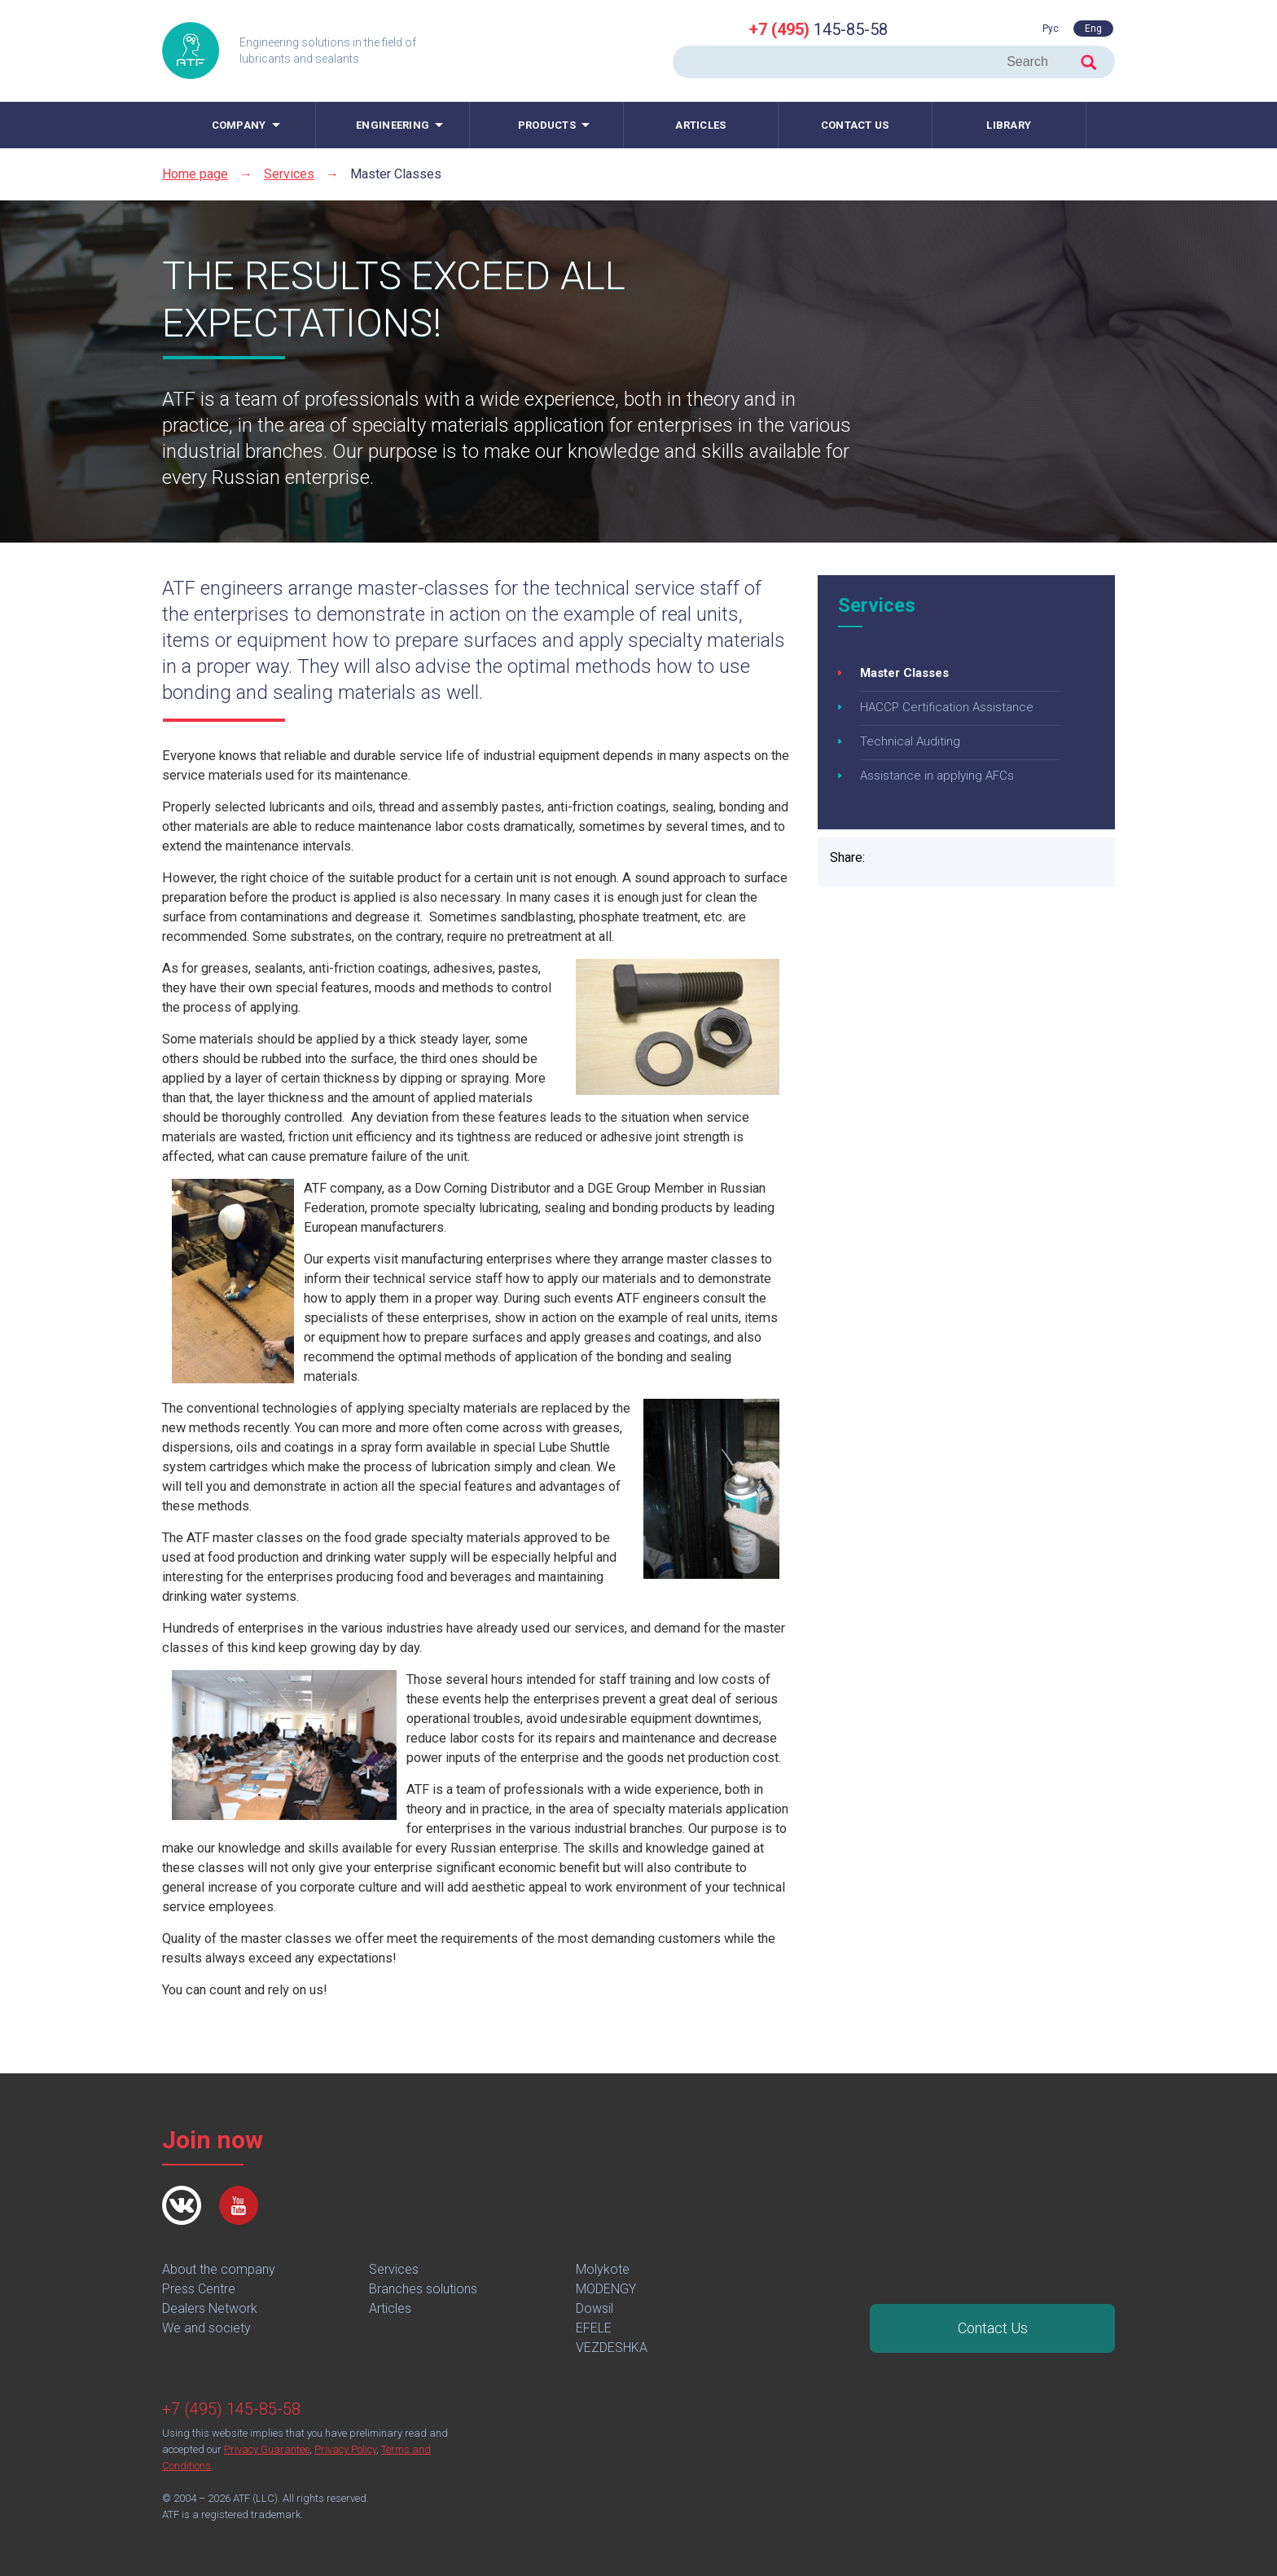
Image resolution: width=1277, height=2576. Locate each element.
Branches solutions (423, 2289)
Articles (700, 125)
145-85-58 (818, 29)
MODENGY (606, 2289)
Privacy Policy (345, 2449)
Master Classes (904, 673)
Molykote (603, 2269)
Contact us (855, 125)
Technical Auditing (910, 741)
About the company (218, 2269)
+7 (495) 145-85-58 (231, 2409)
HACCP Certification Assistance (946, 707)
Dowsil (594, 2308)
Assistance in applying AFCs (937, 775)
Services (289, 174)
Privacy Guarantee (266, 2449)
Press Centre (198, 2289)
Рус (1050, 28)
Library (1008, 125)
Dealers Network (209, 2308)
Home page (195, 174)
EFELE (594, 2328)
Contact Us (993, 2327)
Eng (1093, 28)
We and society (206, 2328)
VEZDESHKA (611, 2347)
